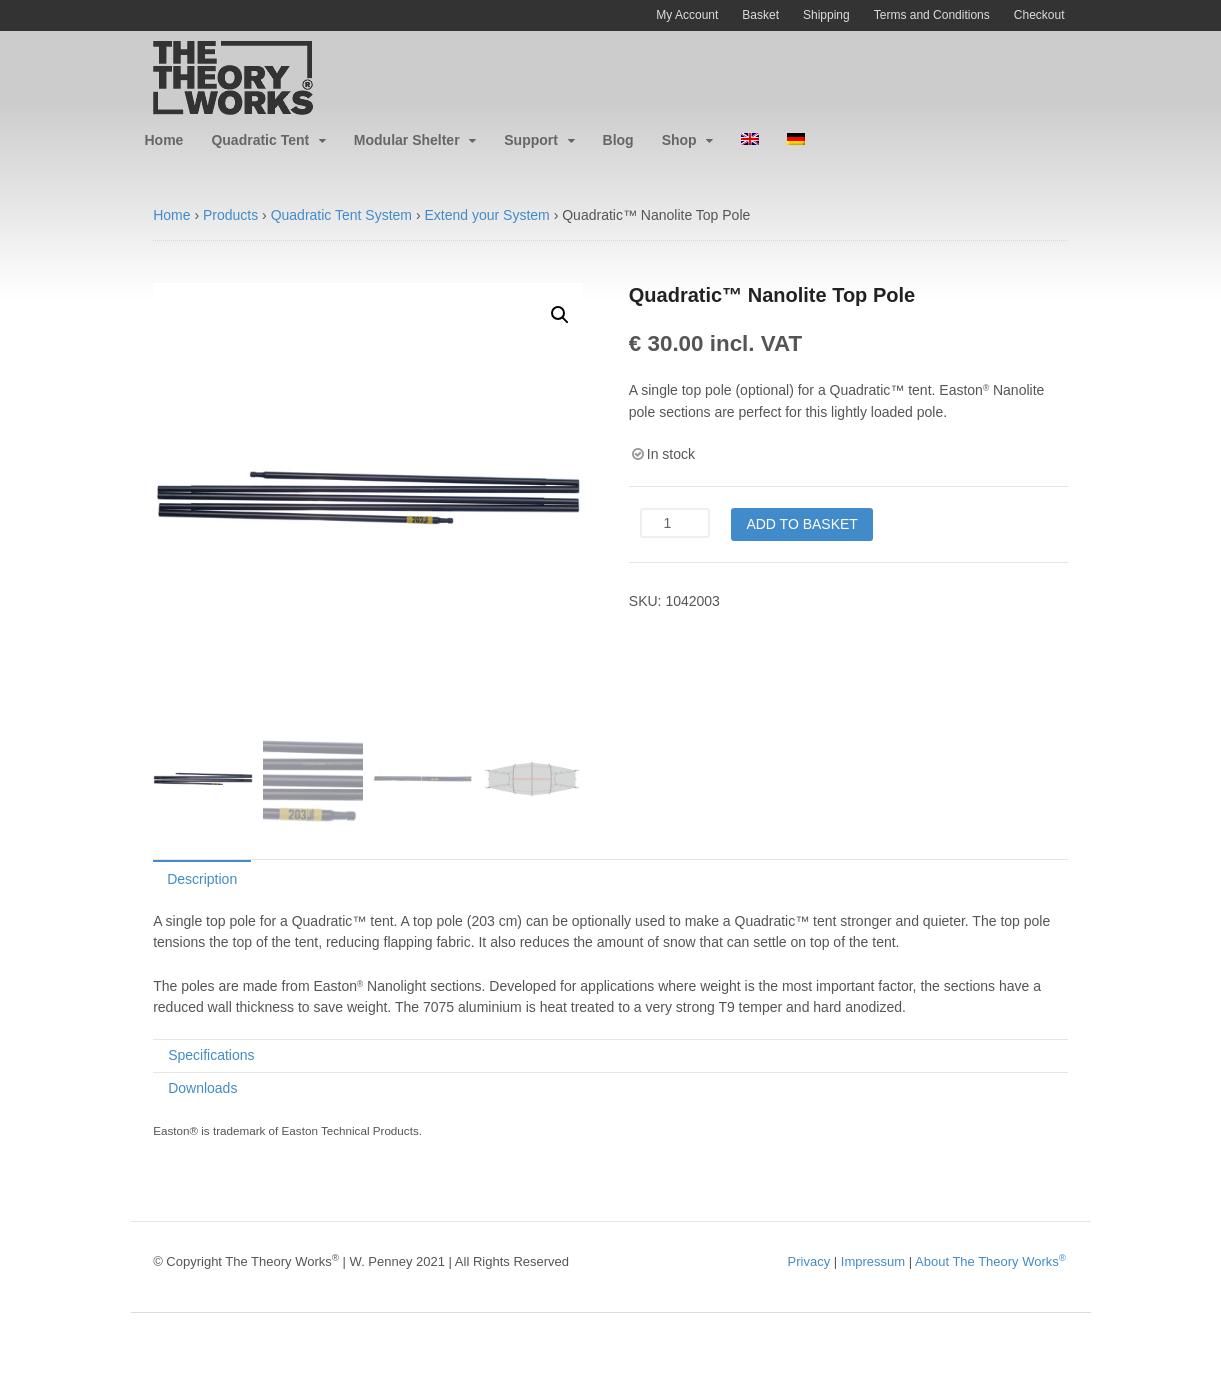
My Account (687, 15)
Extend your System (486, 215)
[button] (560, 315)
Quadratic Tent (260, 140)
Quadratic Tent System (341, 215)
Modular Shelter (407, 140)
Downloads (202, 1088)
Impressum (873, 1261)
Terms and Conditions (932, 15)
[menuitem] (750, 140)
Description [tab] (202, 879)
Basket (760, 15)
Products (230, 215)
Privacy (809, 1261)
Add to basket (802, 524)
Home (164, 140)
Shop (679, 140)
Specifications (211, 1055)
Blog (618, 140)
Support (531, 140)
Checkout (1039, 15)
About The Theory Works (990, 1261)
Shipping (826, 15)
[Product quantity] (675, 523)
